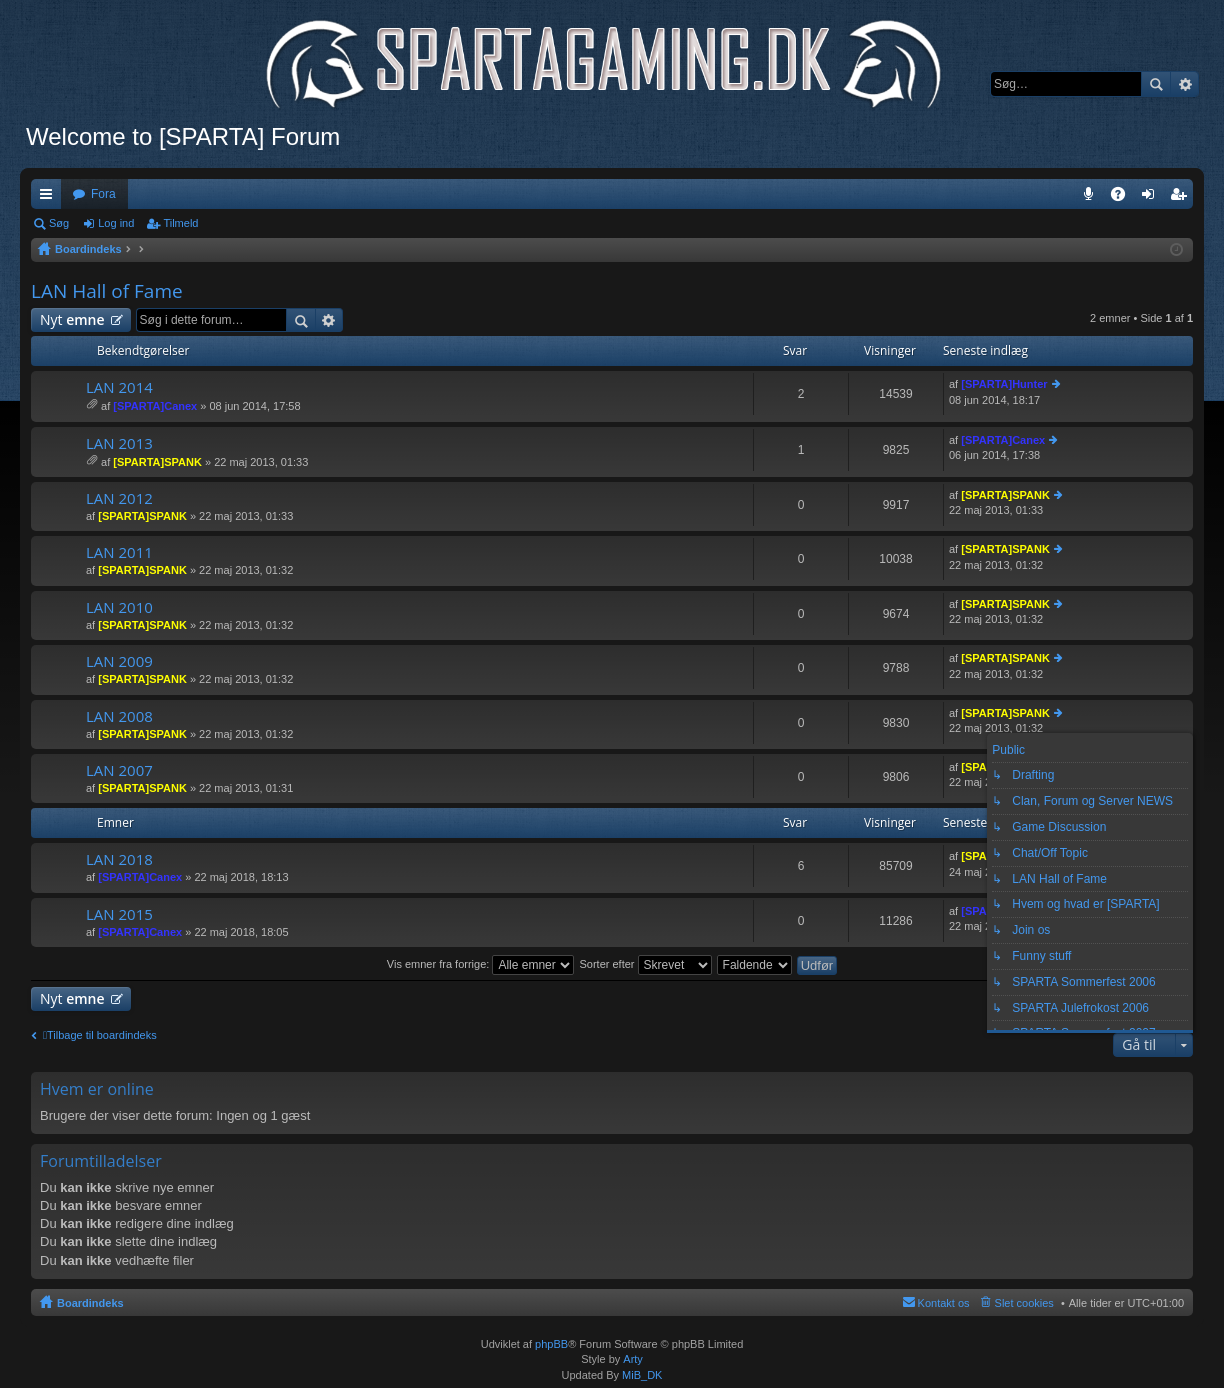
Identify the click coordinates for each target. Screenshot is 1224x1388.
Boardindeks (90, 1303)
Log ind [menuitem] (1152, 198)
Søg (1156, 84)
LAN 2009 (119, 661)
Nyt (72, 319)
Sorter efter (645, 964)
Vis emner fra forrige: (481, 964)
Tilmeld (180, 223)
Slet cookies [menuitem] (1024, 1303)
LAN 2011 (119, 552)
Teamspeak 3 (1092, 198)
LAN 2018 (119, 859)
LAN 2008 (119, 716)
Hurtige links (50, 198)
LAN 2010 (119, 607)
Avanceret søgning (1184, 84)
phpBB (551, 1344)
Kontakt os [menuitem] (944, 1303)
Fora (103, 194)
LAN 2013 (119, 443)
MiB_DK (640, 1375)
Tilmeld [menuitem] (1184, 198)
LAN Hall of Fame (107, 291)
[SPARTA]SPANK (157, 462)
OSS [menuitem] (1125, 198)
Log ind (116, 223)
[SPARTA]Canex (155, 406)
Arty (633, 1359)
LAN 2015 (119, 914)
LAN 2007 (119, 770)
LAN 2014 (119, 387)
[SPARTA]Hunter (1004, 384)
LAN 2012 (119, 498)
